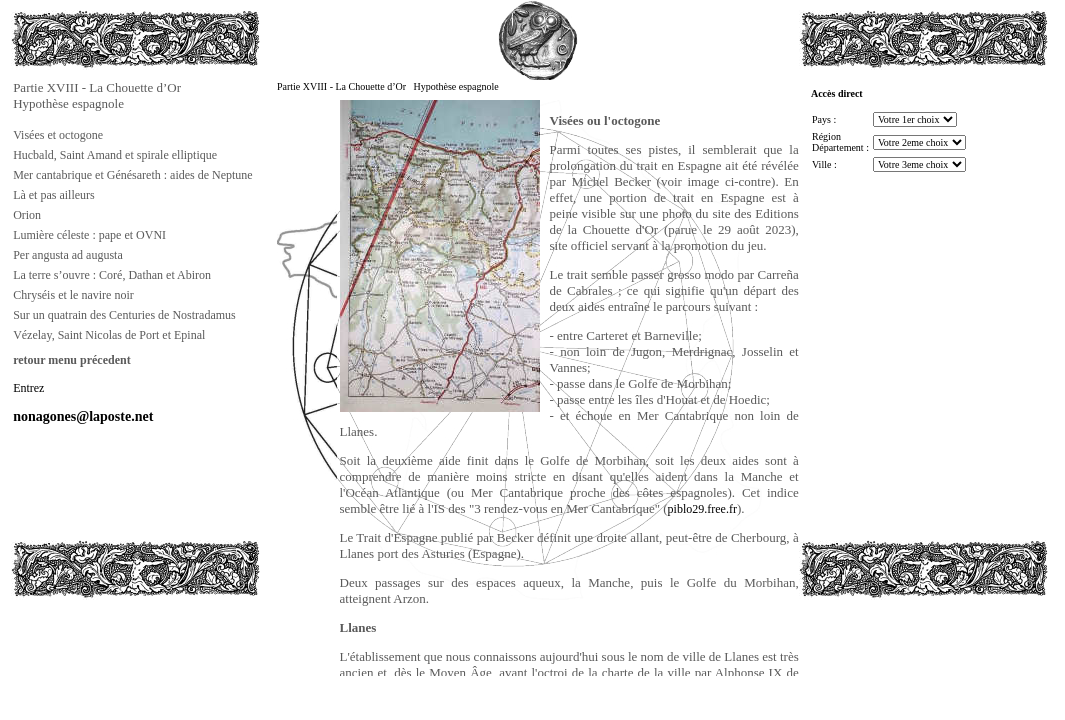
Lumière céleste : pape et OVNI (89, 235)
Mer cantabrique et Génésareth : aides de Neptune (133, 175)
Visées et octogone (58, 135)
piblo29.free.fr (702, 509)
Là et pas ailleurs (54, 195)
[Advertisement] (111, 644)
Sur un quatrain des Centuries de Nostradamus (124, 315)
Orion (27, 215)
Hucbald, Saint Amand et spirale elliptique (115, 155)
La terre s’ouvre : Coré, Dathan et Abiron (112, 275)
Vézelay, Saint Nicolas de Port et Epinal (109, 335)
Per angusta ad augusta (68, 255)
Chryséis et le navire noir (73, 295)
